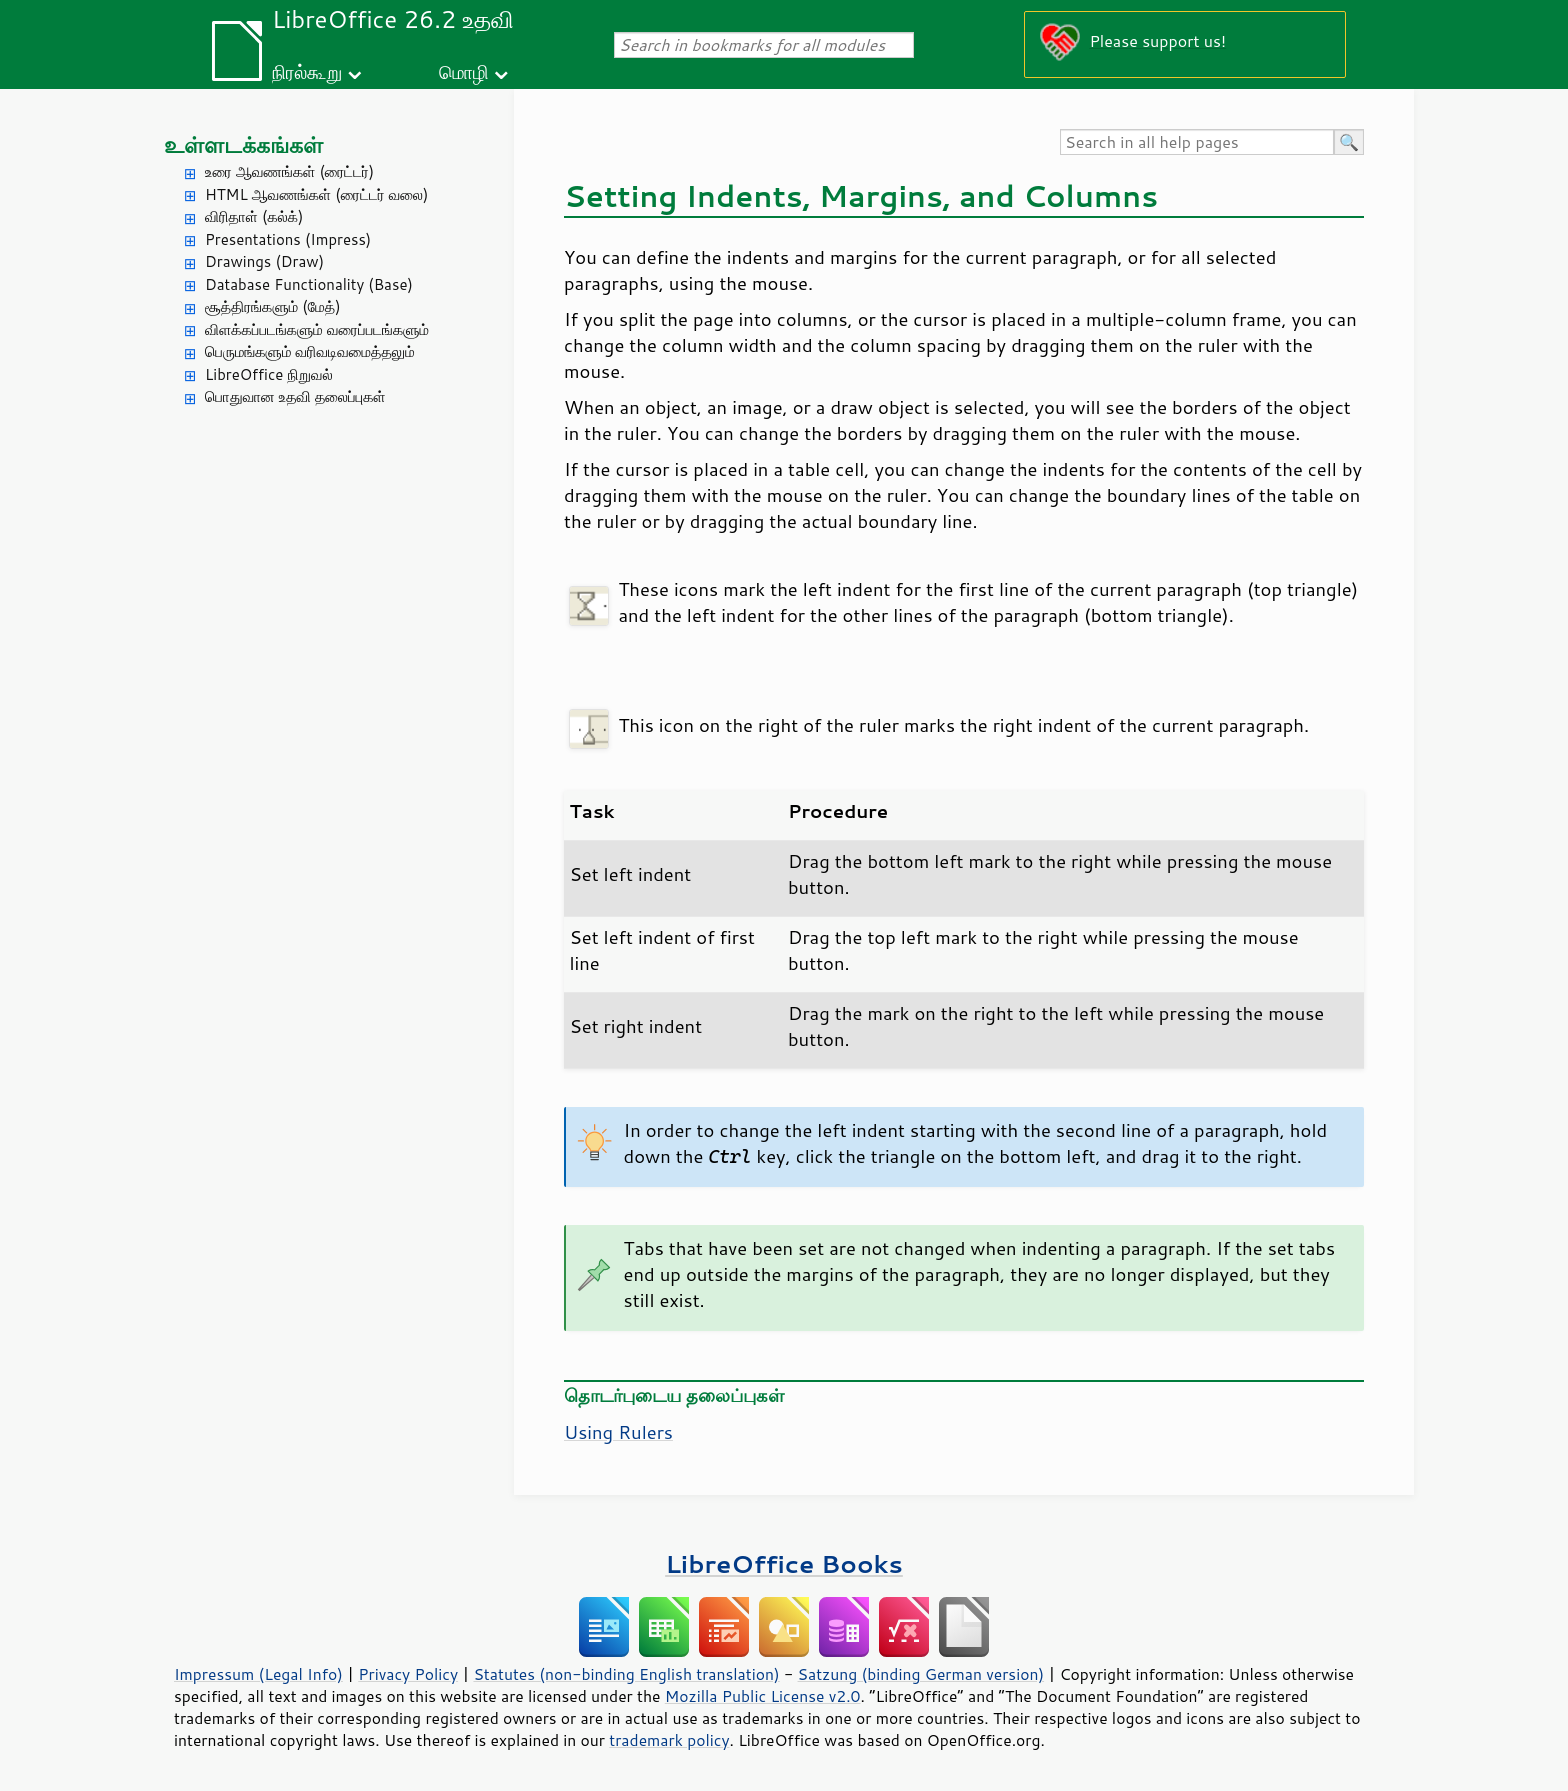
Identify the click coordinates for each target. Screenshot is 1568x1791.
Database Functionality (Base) (309, 284)
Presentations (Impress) (288, 239)
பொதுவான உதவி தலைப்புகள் (295, 396)
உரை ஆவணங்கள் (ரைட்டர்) (289, 171)
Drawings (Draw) (264, 261)
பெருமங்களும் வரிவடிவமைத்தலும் (310, 351)
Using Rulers (618, 1432)
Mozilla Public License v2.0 (763, 1696)
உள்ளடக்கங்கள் (243, 144)
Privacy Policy (408, 1674)
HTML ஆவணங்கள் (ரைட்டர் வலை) (316, 194)
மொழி (464, 71)
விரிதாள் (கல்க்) (254, 216)
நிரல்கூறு (307, 71)
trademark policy (669, 1740)
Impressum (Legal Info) (258, 1674)
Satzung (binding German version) (921, 1674)
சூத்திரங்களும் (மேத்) (273, 306)
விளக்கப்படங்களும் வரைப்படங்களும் (317, 329)
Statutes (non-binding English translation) (626, 1674)
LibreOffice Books (784, 1563)
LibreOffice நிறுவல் (269, 374)
